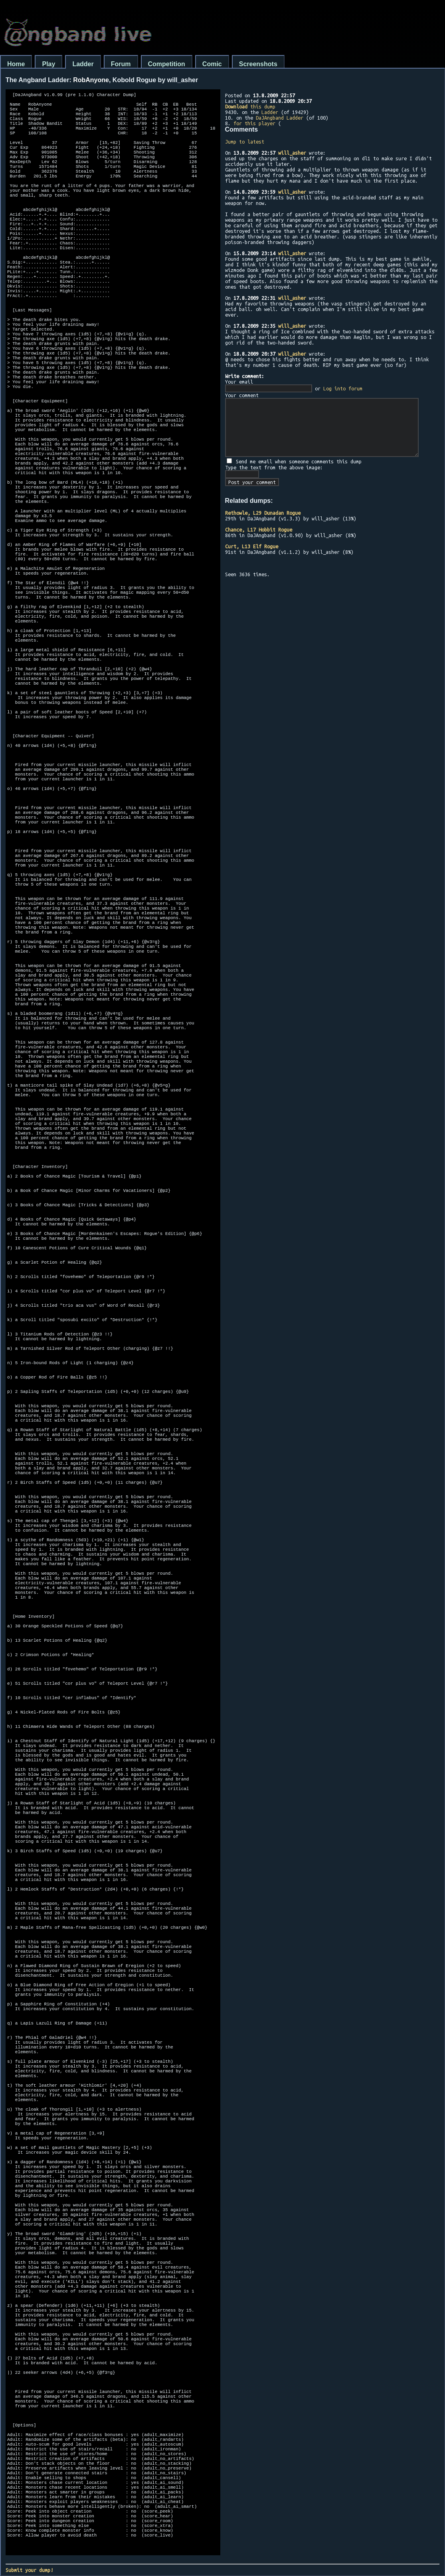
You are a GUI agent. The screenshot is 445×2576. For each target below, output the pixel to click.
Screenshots (258, 64)
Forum (121, 64)
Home (16, 64)
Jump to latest (244, 141)
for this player (254, 123)
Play (48, 64)
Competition (166, 64)
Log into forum (342, 388)
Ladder (82, 64)
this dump (250, 106)
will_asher (292, 153)
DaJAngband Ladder (279, 117)
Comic (212, 64)
